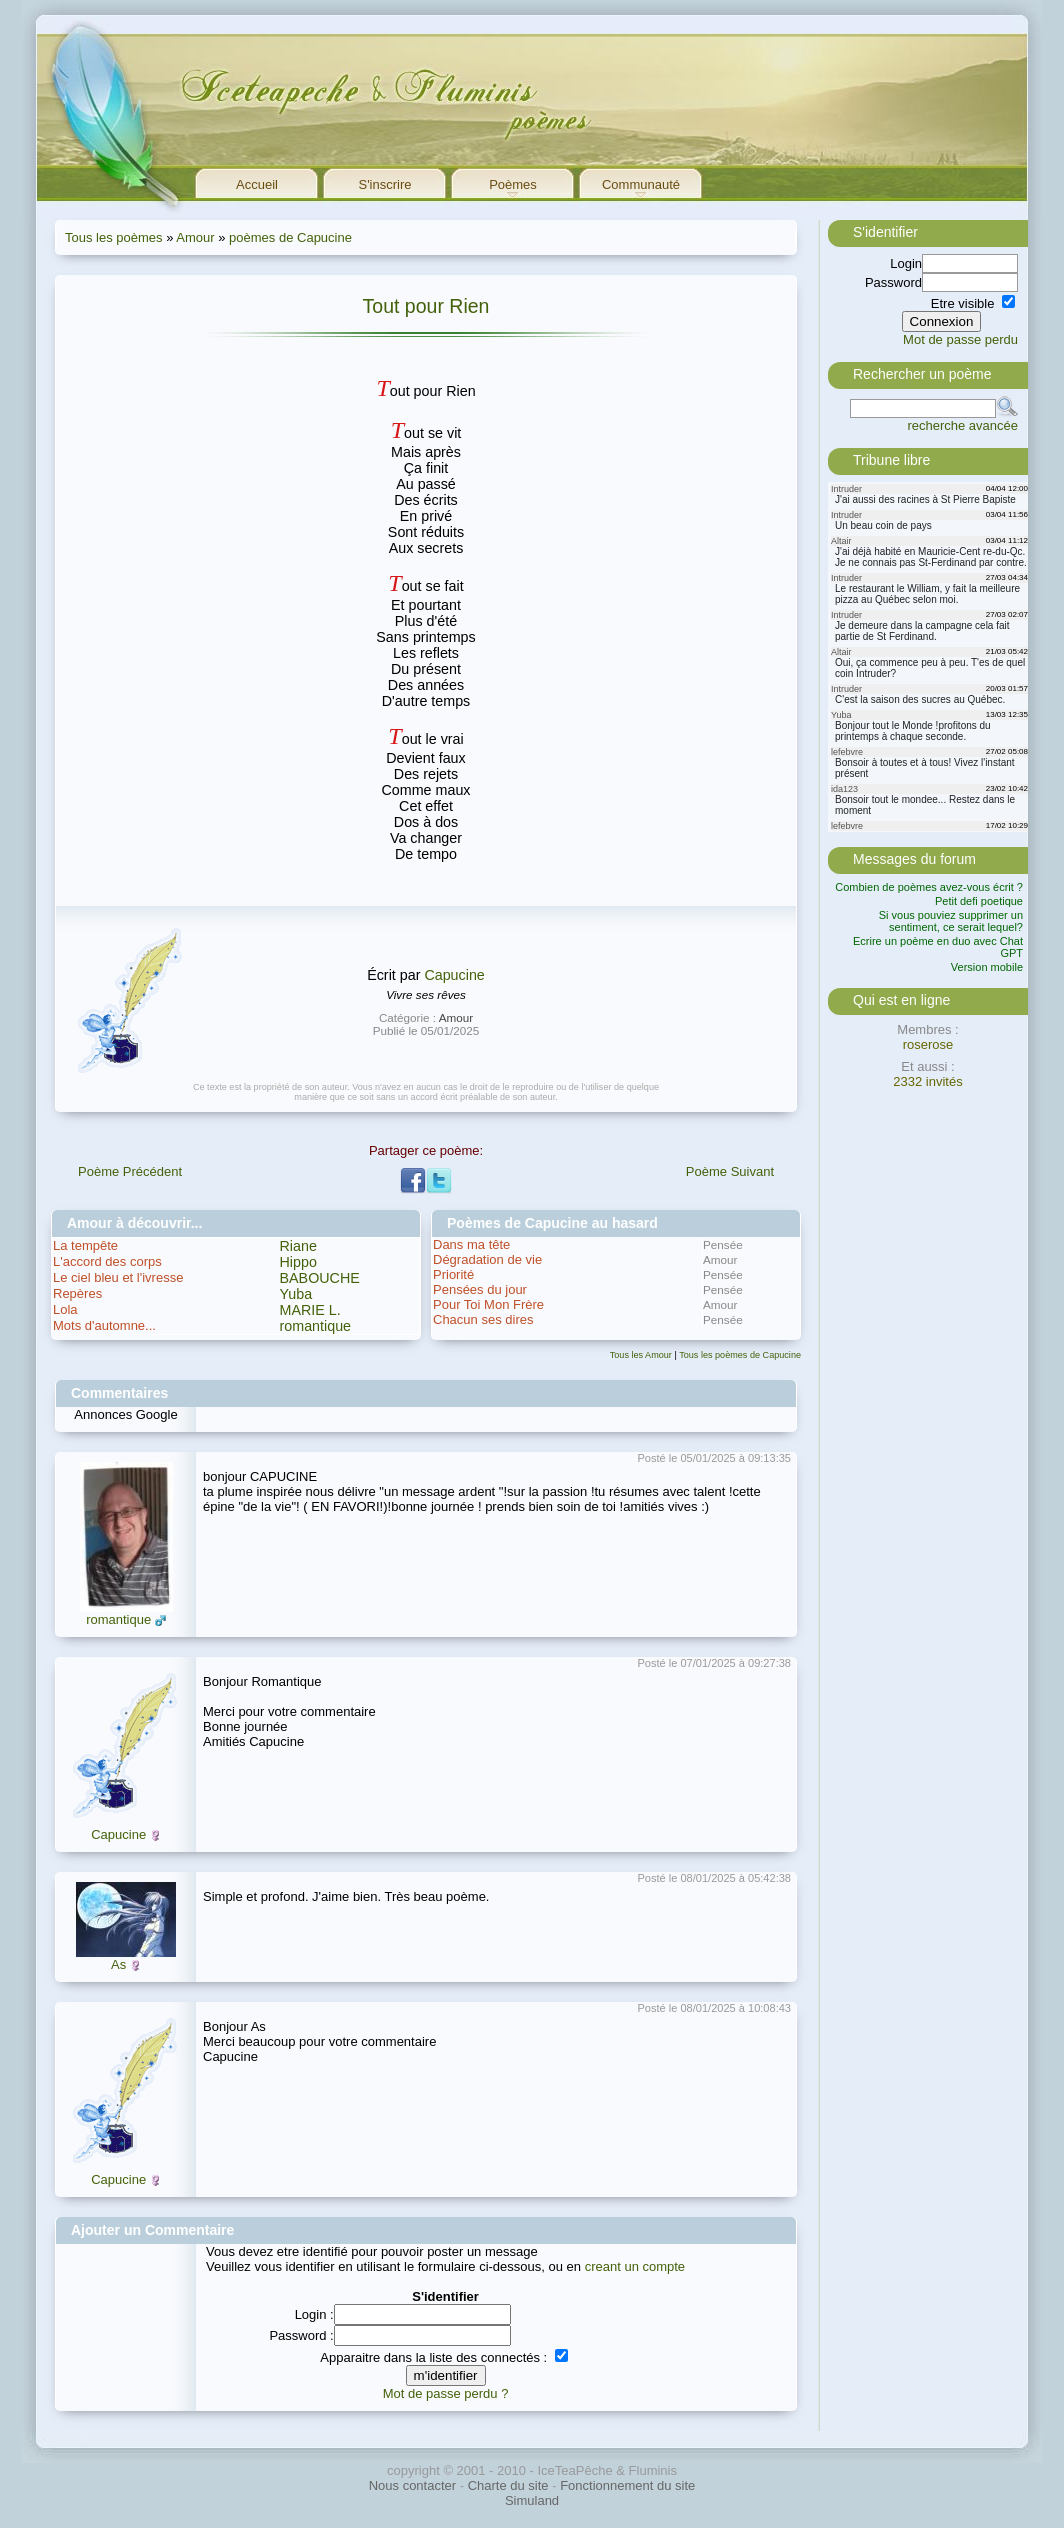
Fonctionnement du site (627, 2485)
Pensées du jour (480, 1289)
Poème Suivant (730, 1171)
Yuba (296, 1294)
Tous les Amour (641, 1355)
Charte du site (508, 2485)
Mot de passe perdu (960, 339)
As (118, 1964)
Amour (195, 237)
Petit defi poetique (979, 901)
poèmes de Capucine (290, 237)
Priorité (453, 1274)
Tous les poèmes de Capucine (740, 1355)
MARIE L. (310, 1310)
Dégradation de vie (487, 1259)
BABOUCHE (320, 1278)
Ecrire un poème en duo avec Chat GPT (938, 947)
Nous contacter (412, 2485)
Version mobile (987, 967)
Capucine (454, 975)
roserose (928, 1044)
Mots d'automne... (104, 1325)
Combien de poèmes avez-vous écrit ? (929, 887)
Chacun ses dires (483, 1319)
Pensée (723, 1244)
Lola (65, 1309)
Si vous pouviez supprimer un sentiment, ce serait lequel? (951, 921)
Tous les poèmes (114, 237)
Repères (77, 1293)
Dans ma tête (471, 1244)
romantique (316, 1326)
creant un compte (635, 2266)
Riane (298, 1246)
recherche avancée (962, 425)
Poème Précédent (130, 1171)
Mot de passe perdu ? (446, 2393)
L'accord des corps (107, 1261)
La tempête (85, 1245)
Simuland (532, 2500)
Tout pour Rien (426, 306)
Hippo (298, 1262)
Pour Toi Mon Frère (488, 1304)
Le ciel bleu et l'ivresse (118, 1277)
